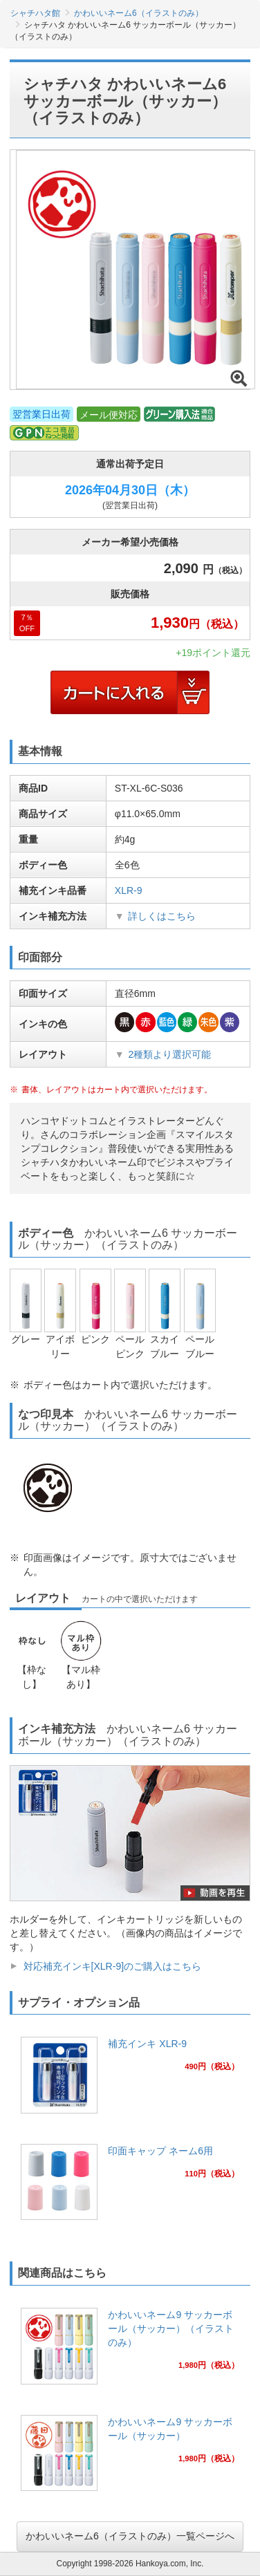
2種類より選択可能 (169, 1054)
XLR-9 (128, 890)
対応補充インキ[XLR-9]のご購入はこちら (112, 1966)
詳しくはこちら (162, 916)
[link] (130, 2079)
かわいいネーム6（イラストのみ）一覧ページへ (130, 2535)
